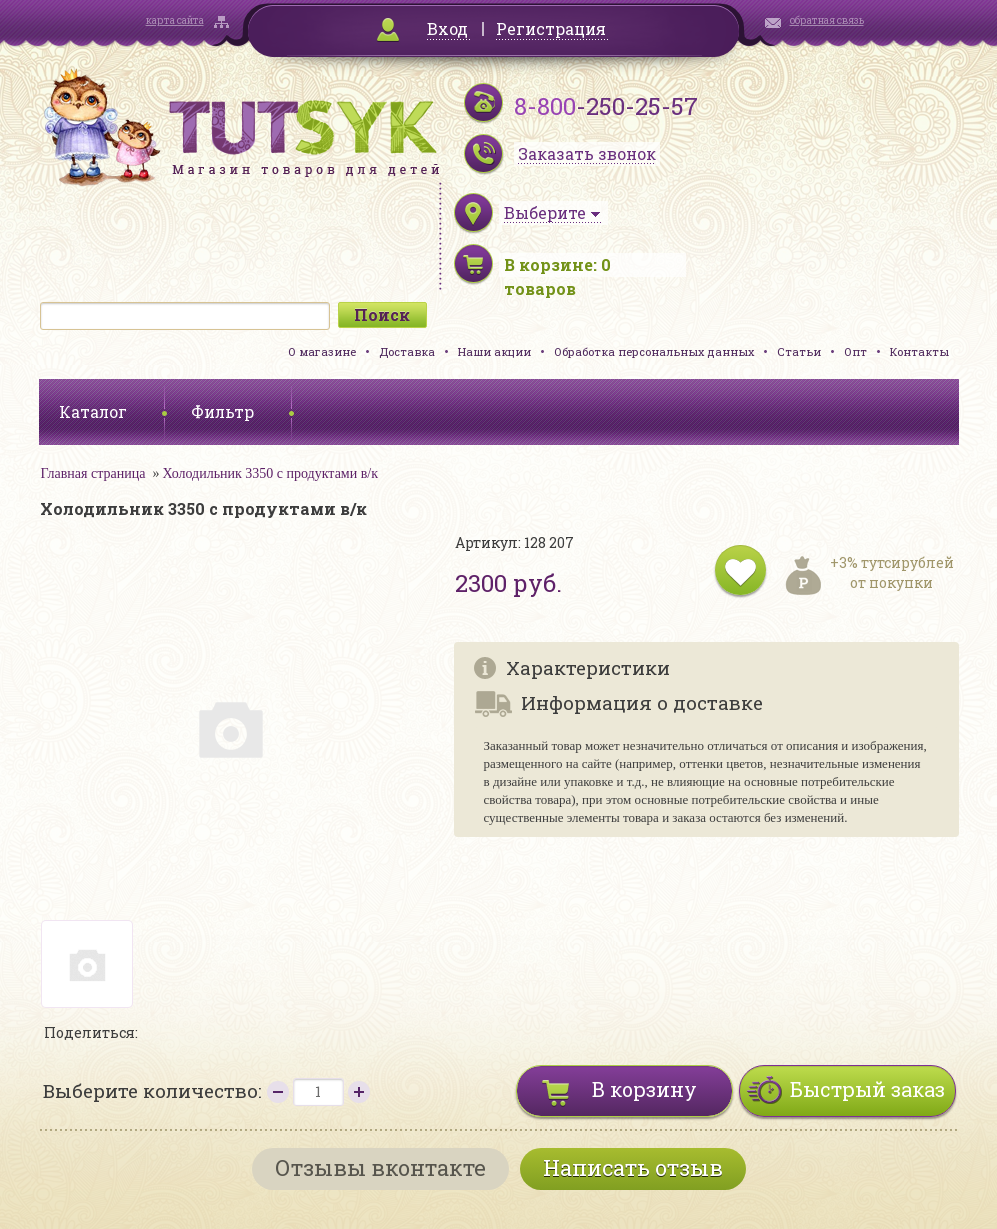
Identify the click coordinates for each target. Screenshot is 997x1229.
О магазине (322, 351)
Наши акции (494, 351)
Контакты (919, 351)
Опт (855, 351)
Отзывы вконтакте (380, 1167)
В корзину (644, 1089)
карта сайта (175, 20)
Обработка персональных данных (654, 351)
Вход (447, 28)
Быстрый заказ (867, 1089)
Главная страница (93, 473)
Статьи (799, 351)
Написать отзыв (633, 1167)
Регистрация (551, 28)
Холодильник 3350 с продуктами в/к (270, 473)
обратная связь (827, 20)
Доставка (407, 351)
